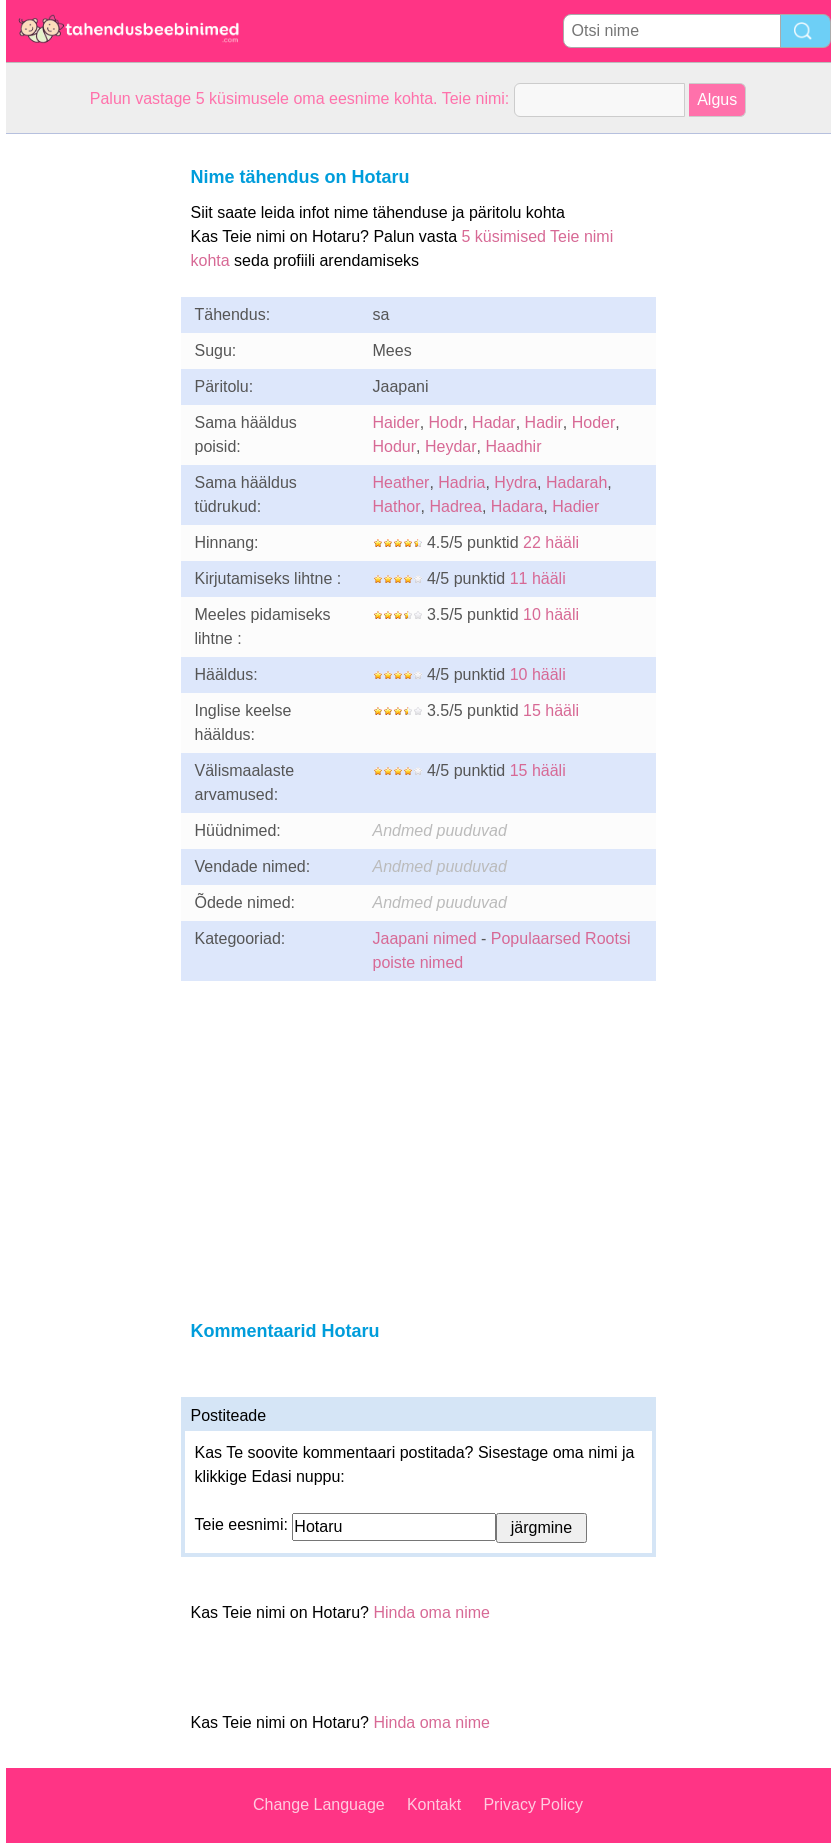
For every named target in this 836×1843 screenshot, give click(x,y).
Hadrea (455, 506)
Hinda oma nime (431, 1612)
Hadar (494, 422)
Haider (396, 422)
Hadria (461, 482)
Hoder (594, 422)
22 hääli (551, 542)
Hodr (446, 422)
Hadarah (576, 482)
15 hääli (551, 710)
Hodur (395, 446)
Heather (401, 482)
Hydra (515, 482)
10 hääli (551, 614)
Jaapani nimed (425, 938)
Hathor (397, 506)
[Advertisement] (86, 434)
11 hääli (538, 578)
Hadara (517, 506)
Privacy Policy (533, 1804)
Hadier (575, 506)
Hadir (544, 422)
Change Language (319, 1804)
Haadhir (513, 446)
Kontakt (434, 1804)
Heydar (451, 446)
